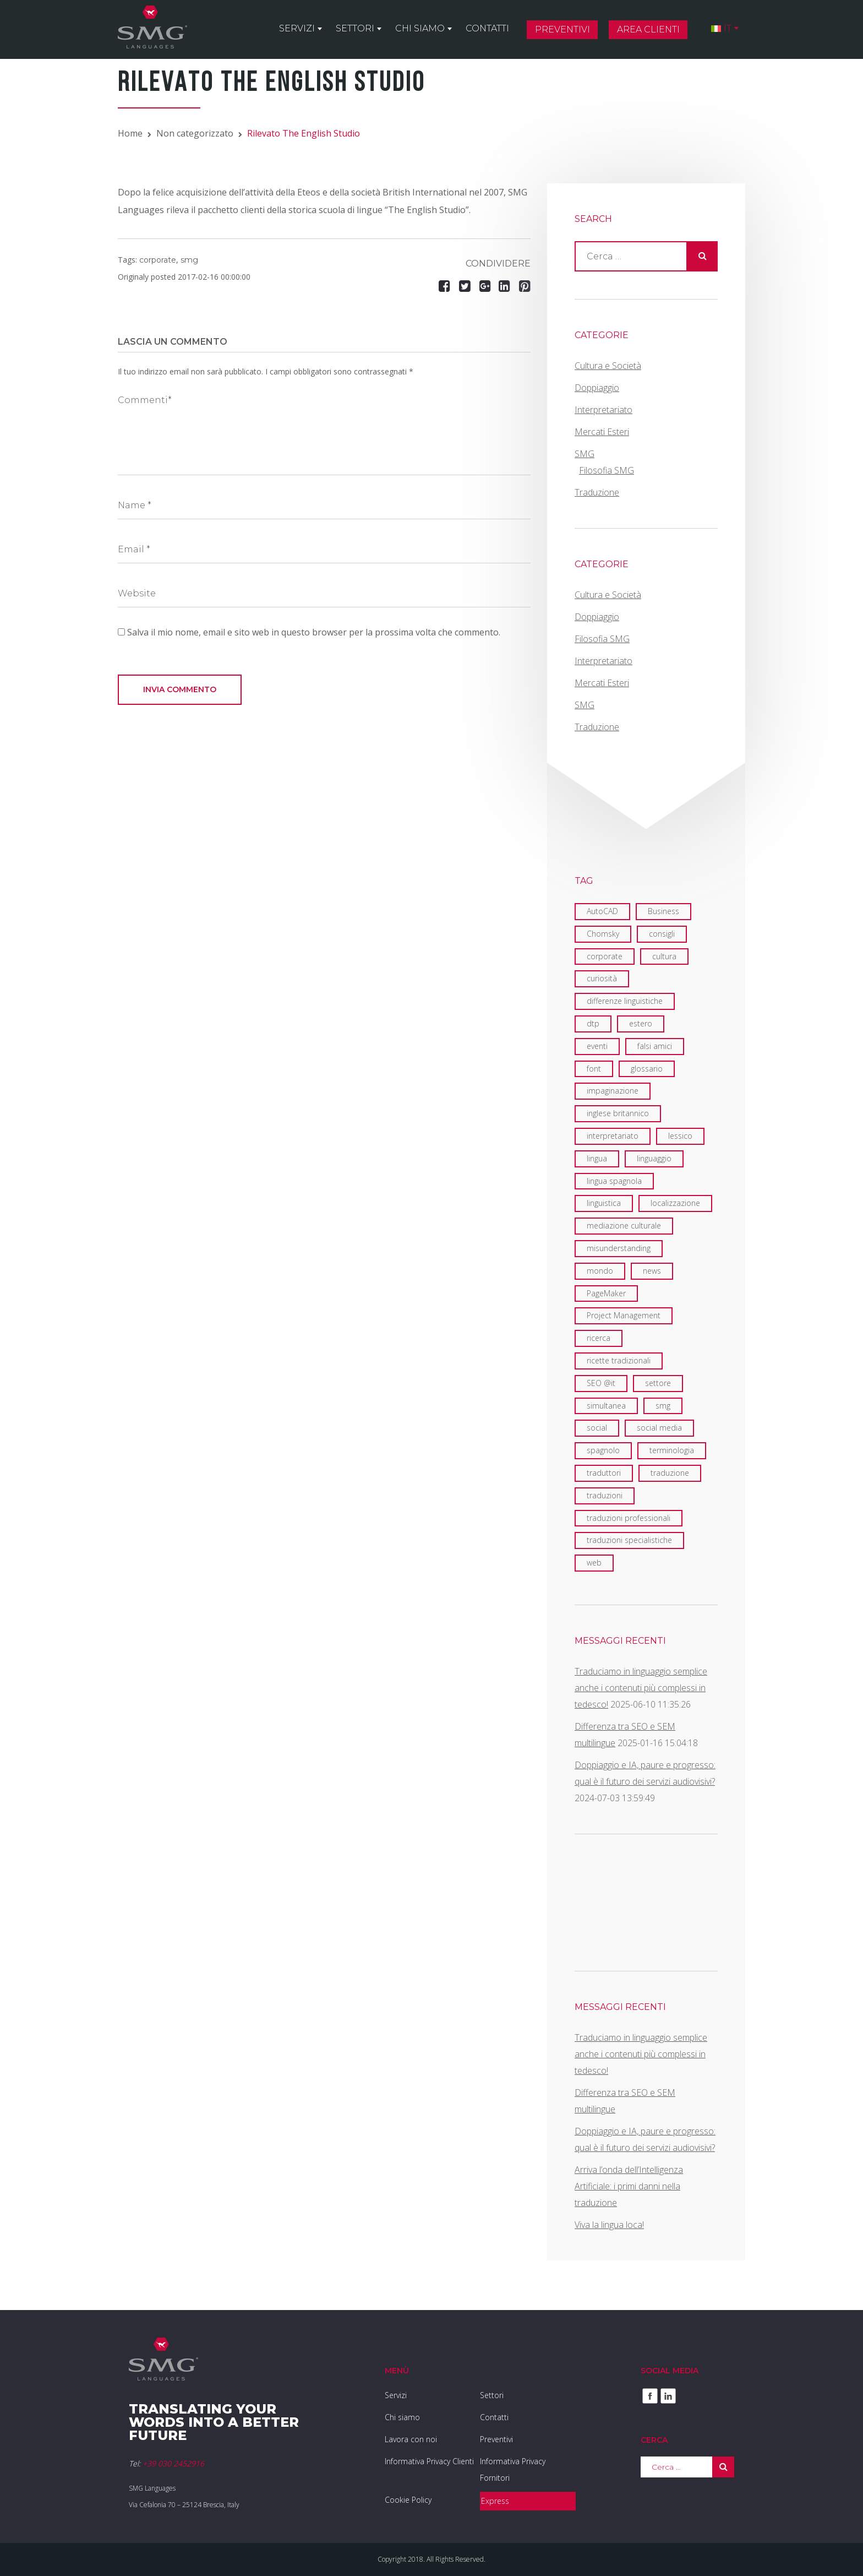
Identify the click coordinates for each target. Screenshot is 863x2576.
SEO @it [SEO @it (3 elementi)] (601, 1383)
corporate (157, 260)
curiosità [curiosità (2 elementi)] (602, 978)
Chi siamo (420, 28)
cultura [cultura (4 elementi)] (664, 956)
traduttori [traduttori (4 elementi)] (604, 1473)
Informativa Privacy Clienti (429, 2461)
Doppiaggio (597, 388)
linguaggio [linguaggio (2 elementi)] (654, 1158)
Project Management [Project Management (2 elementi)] (623, 1315)
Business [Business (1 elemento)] (663, 911)
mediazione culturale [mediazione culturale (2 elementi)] (624, 1225)
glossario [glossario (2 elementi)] (647, 1068)
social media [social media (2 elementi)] (659, 1427)
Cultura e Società (608, 366)
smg (189, 260)
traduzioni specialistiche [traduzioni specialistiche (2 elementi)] (629, 1540)
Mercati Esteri (602, 432)
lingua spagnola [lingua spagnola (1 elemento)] (614, 1181)
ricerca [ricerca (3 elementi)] (598, 1338)
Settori (355, 28)
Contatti (487, 28)
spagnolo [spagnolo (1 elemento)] (603, 1450)
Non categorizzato (194, 133)
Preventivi (562, 29)
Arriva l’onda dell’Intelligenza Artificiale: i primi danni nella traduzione (629, 2186)
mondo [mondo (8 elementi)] (600, 1270)
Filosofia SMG (606, 470)
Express (495, 2501)
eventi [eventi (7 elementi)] (597, 1046)
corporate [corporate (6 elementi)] (604, 956)
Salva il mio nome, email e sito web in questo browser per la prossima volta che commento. (313, 632)
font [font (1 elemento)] (594, 1068)
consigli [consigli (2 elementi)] (662, 933)
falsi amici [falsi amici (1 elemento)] (654, 1046)
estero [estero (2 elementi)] (640, 1023)
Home (130, 133)
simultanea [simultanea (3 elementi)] (606, 1405)
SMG (584, 454)
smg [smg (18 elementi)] (663, 1405)
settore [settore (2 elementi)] (658, 1383)
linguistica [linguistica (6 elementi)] (604, 1203)
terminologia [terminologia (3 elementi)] (671, 1450)
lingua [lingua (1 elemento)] (597, 1158)
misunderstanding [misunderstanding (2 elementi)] (619, 1248)
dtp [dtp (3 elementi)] (593, 1023)
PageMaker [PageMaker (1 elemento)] (606, 1293)
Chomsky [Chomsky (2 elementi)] (603, 933)
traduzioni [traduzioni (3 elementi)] (604, 1495)
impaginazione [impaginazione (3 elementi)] (612, 1090)
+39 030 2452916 (173, 2463)
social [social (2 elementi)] (597, 1427)
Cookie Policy (408, 2500)
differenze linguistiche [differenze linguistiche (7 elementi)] (625, 1001)
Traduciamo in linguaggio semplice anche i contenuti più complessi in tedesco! (641, 1687)
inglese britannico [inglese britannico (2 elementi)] (618, 1113)
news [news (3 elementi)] (652, 1270)
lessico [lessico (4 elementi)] (680, 1136)
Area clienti (648, 29)
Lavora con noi (411, 2439)
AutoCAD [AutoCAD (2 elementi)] (602, 911)
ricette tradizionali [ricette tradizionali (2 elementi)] (619, 1360)
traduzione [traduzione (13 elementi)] (670, 1473)
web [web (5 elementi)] (594, 1562)
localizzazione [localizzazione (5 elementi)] (675, 1203)
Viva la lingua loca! (609, 2225)
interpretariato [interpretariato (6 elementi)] (612, 1136)
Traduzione (597, 492)
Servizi (297, 28)
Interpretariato (603, 410)
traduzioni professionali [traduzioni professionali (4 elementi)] (628, 1518)
